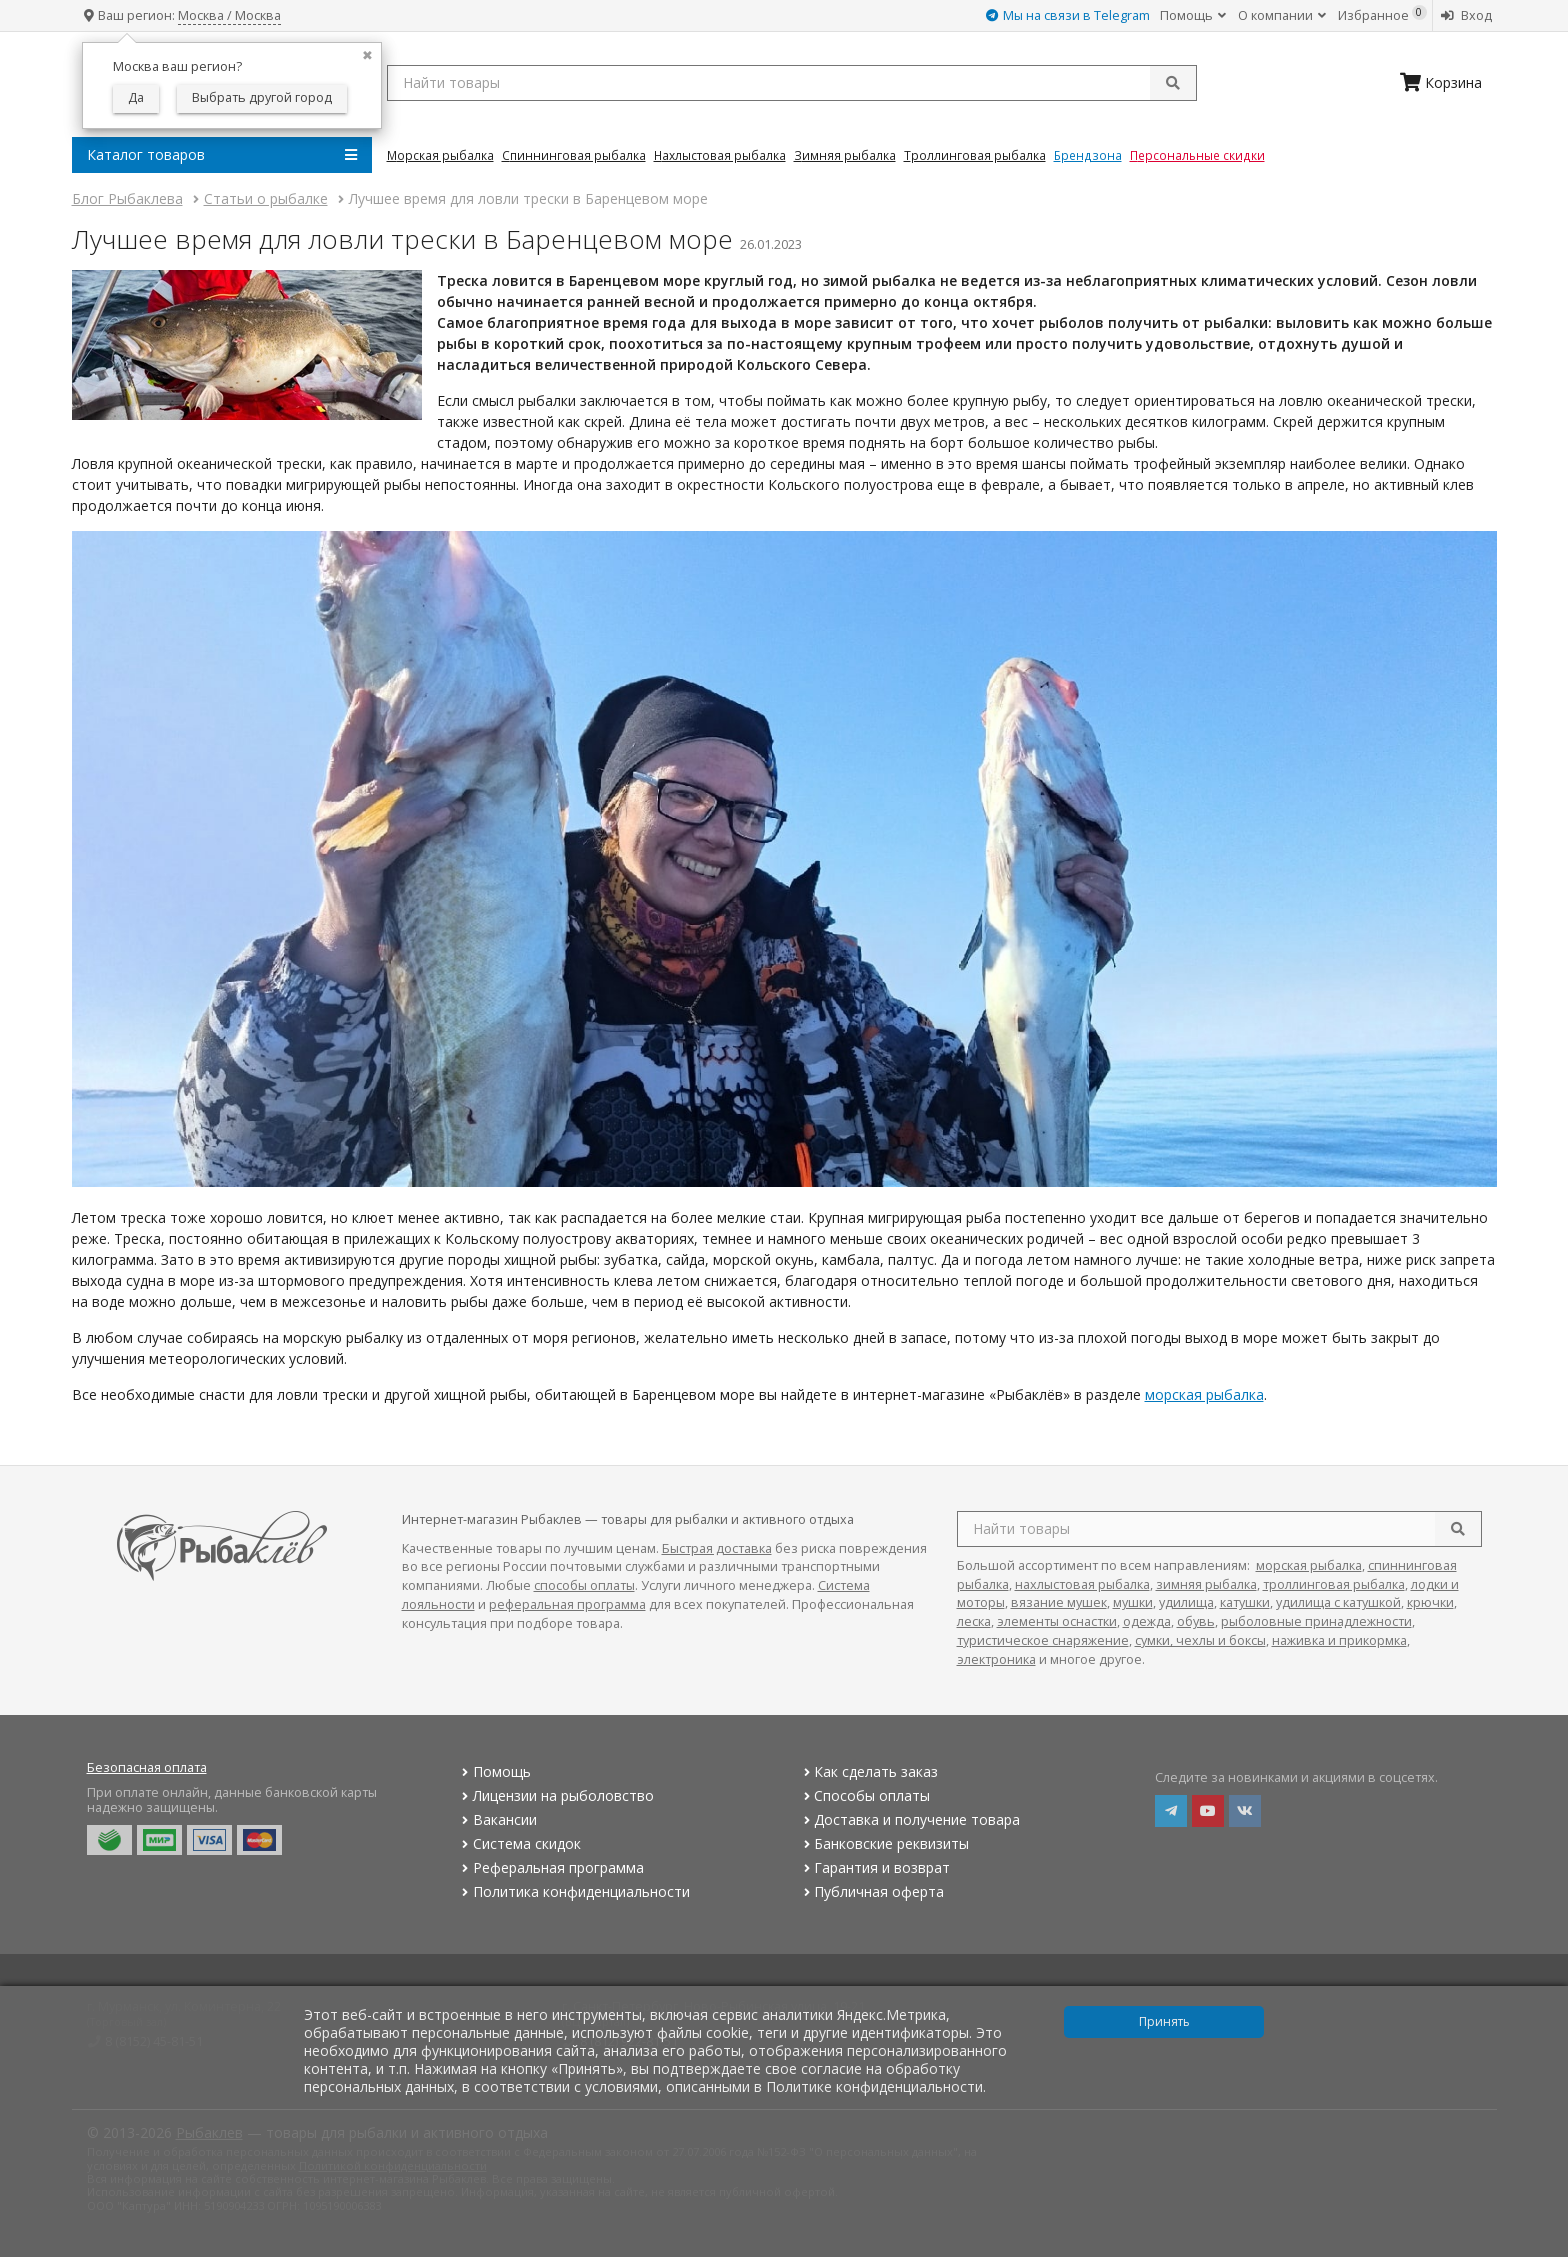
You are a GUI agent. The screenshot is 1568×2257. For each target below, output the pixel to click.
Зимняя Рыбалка (845, 155)
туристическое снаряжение (1043, 1640)
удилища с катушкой (1338, 1602)
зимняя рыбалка (1206, 1584)
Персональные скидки (1197, 155)
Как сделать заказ (868, 1771)
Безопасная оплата (147, 1767)
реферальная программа (567, 1604)
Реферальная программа (551, 1867)
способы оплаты (584, 1585)
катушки (1245, 1602)
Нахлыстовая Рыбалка (720, 155)
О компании (1282, 15)
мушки (1133, 1602)
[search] (1458, 1529)
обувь (1196, 1621)
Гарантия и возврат (874, 1867)
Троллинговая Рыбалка (975, 155)
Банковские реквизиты (884, 1843)
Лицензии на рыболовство (556, 1795)
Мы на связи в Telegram (1068, 15)
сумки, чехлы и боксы (1200, 1640)
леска (974, 1621)
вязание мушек (1059, 1602)
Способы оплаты (864, 1795)
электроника (996, 1659)
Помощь (1193, 15)
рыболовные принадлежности (1316, 1621)
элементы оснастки (1057, 1621)
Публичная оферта (871, 1891)
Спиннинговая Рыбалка (574, 155)
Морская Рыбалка (440, 155)
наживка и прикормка (1339, 1640)
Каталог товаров (222, 155)
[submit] (1173, 83)
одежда (1147, 1621)
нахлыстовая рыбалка (1082, 1584)
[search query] (792, 83)
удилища (1186, 1602)
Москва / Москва (229, 15)
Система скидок (519, 1843)
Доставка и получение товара (909, 1819)
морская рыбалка (1204, 1394)
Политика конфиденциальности (574, 1891)
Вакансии (497, 1819)
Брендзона (1088, 155)
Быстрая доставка (717, 1548)
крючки (1430, 1602)
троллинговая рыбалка (1334, 1584)
